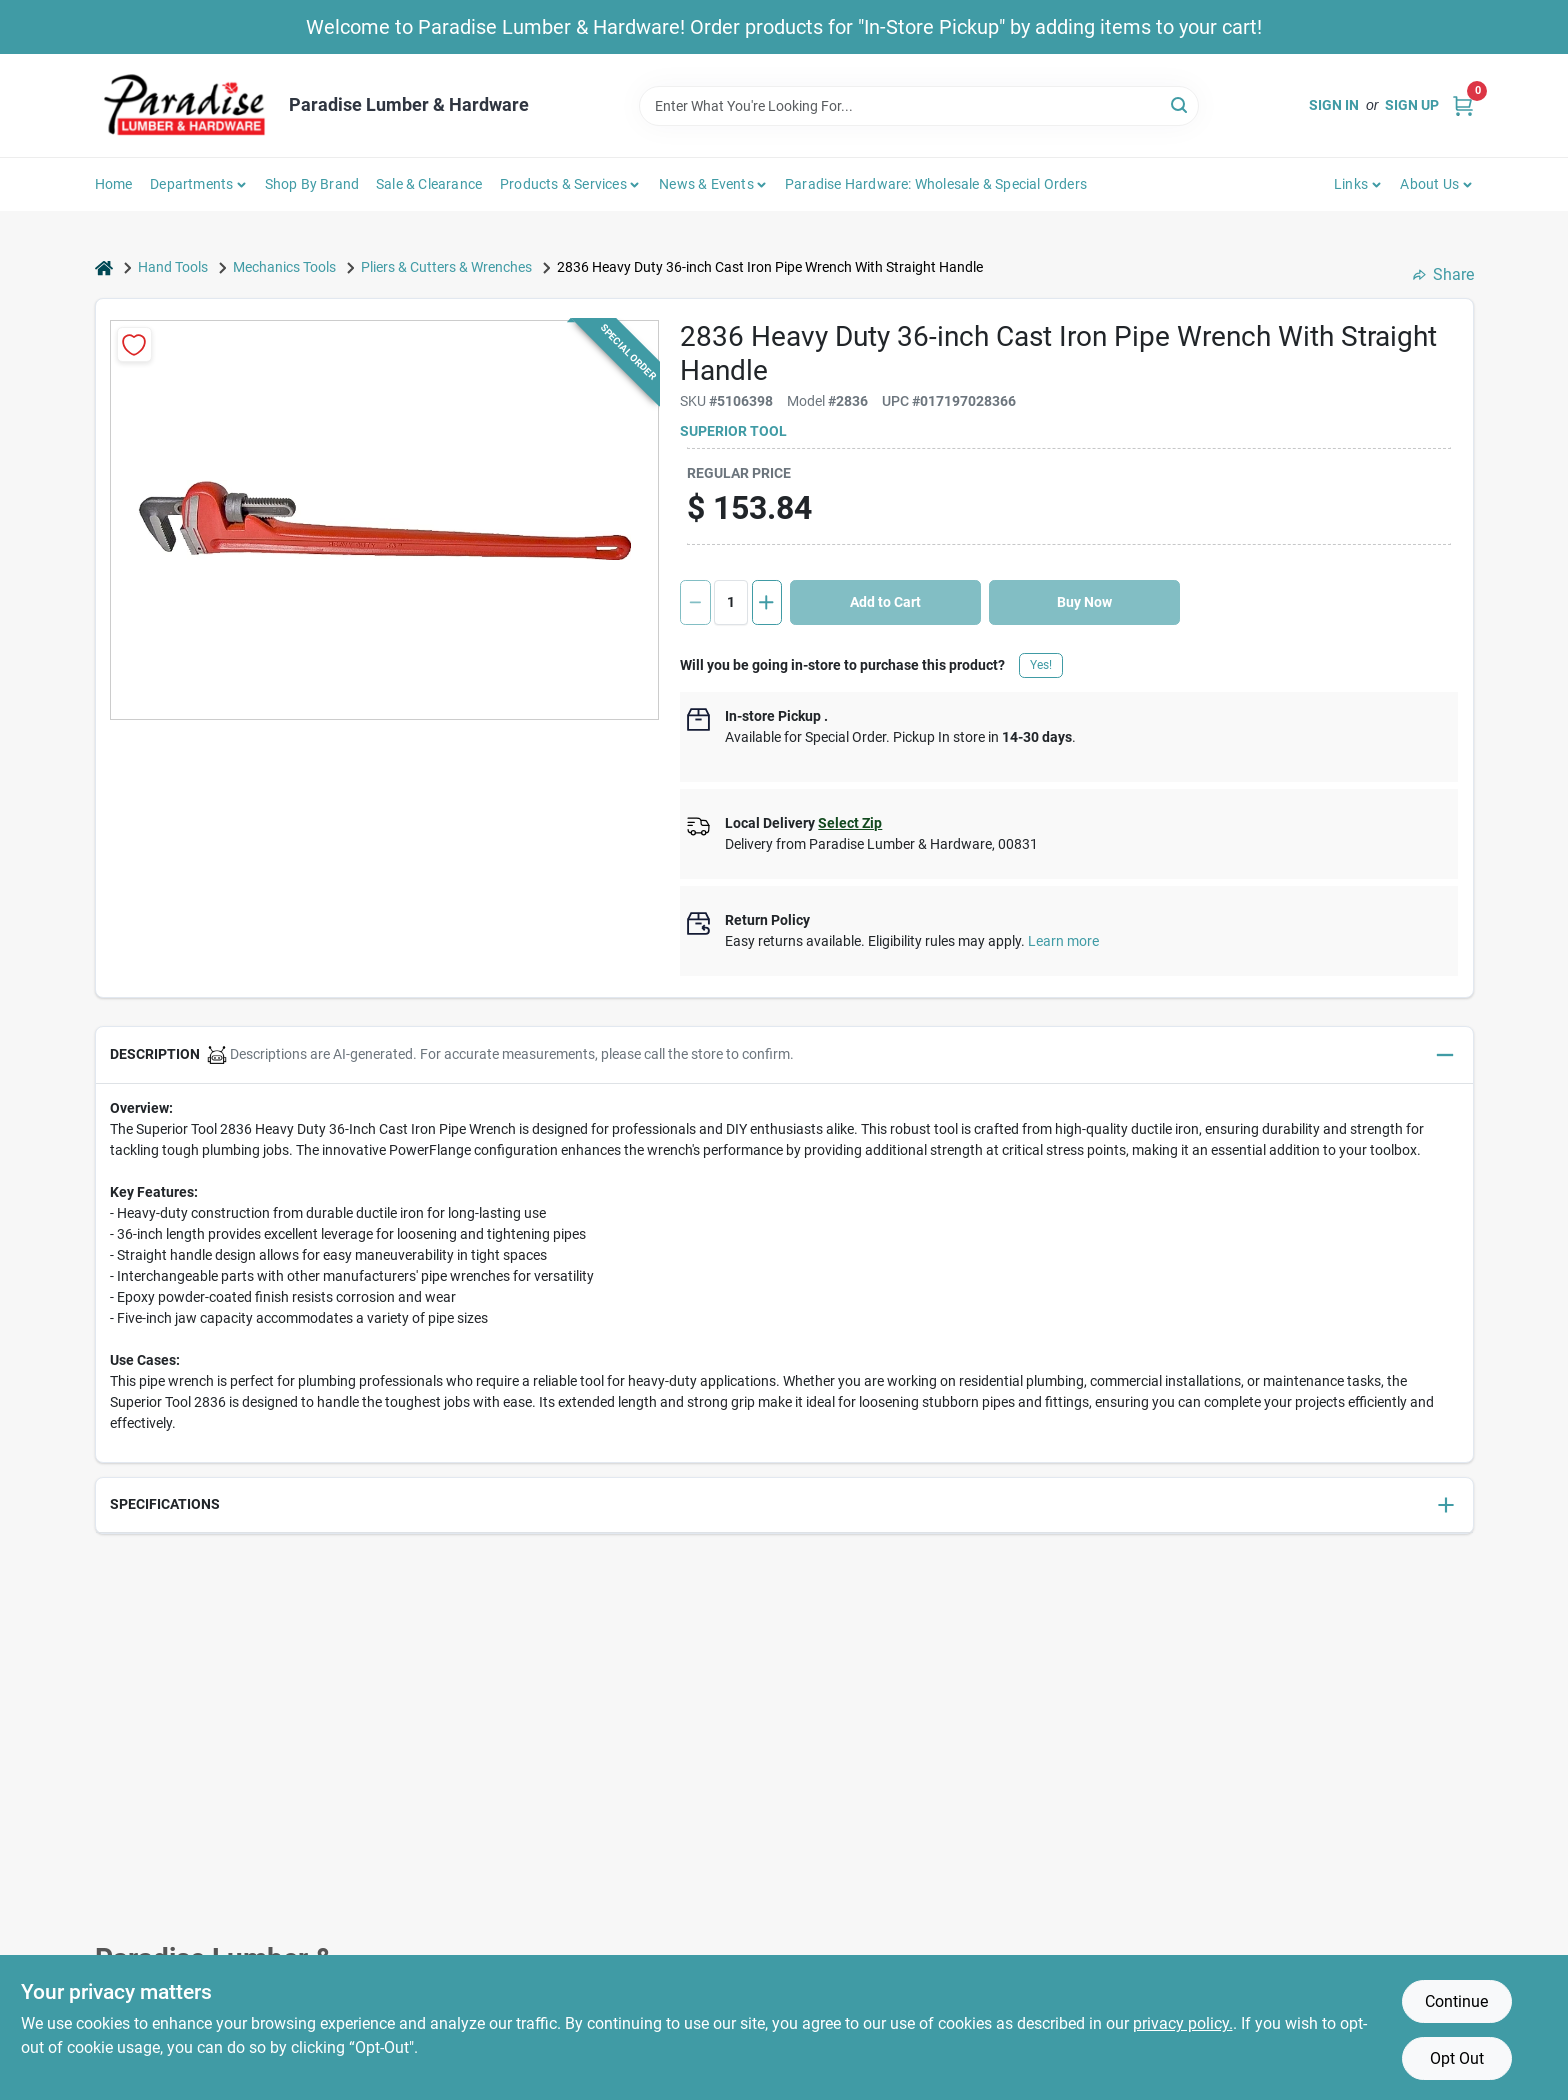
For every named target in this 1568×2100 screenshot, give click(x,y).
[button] (784, 1055)
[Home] (104, 267)
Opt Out (1457, 2058)
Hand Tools (173, 267)
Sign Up (1412, 105)
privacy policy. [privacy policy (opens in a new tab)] (1183, 2023)
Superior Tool (733, 431)
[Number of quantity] (731, 602)
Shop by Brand (312, 184)
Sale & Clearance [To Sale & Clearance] (429, 184)
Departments (191, 184)
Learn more (1063, 941)
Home (114, 184)
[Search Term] (919, 106)
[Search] (1180, 104)
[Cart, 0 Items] (1463, 105)
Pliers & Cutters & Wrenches (446, 267)
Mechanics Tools (284, 267)
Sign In (1334, 105)
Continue (1456, 2001)
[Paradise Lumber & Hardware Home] (185, 105)
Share (1443, 274)
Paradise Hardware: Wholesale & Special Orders (936, 184)
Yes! (1041, 665)
